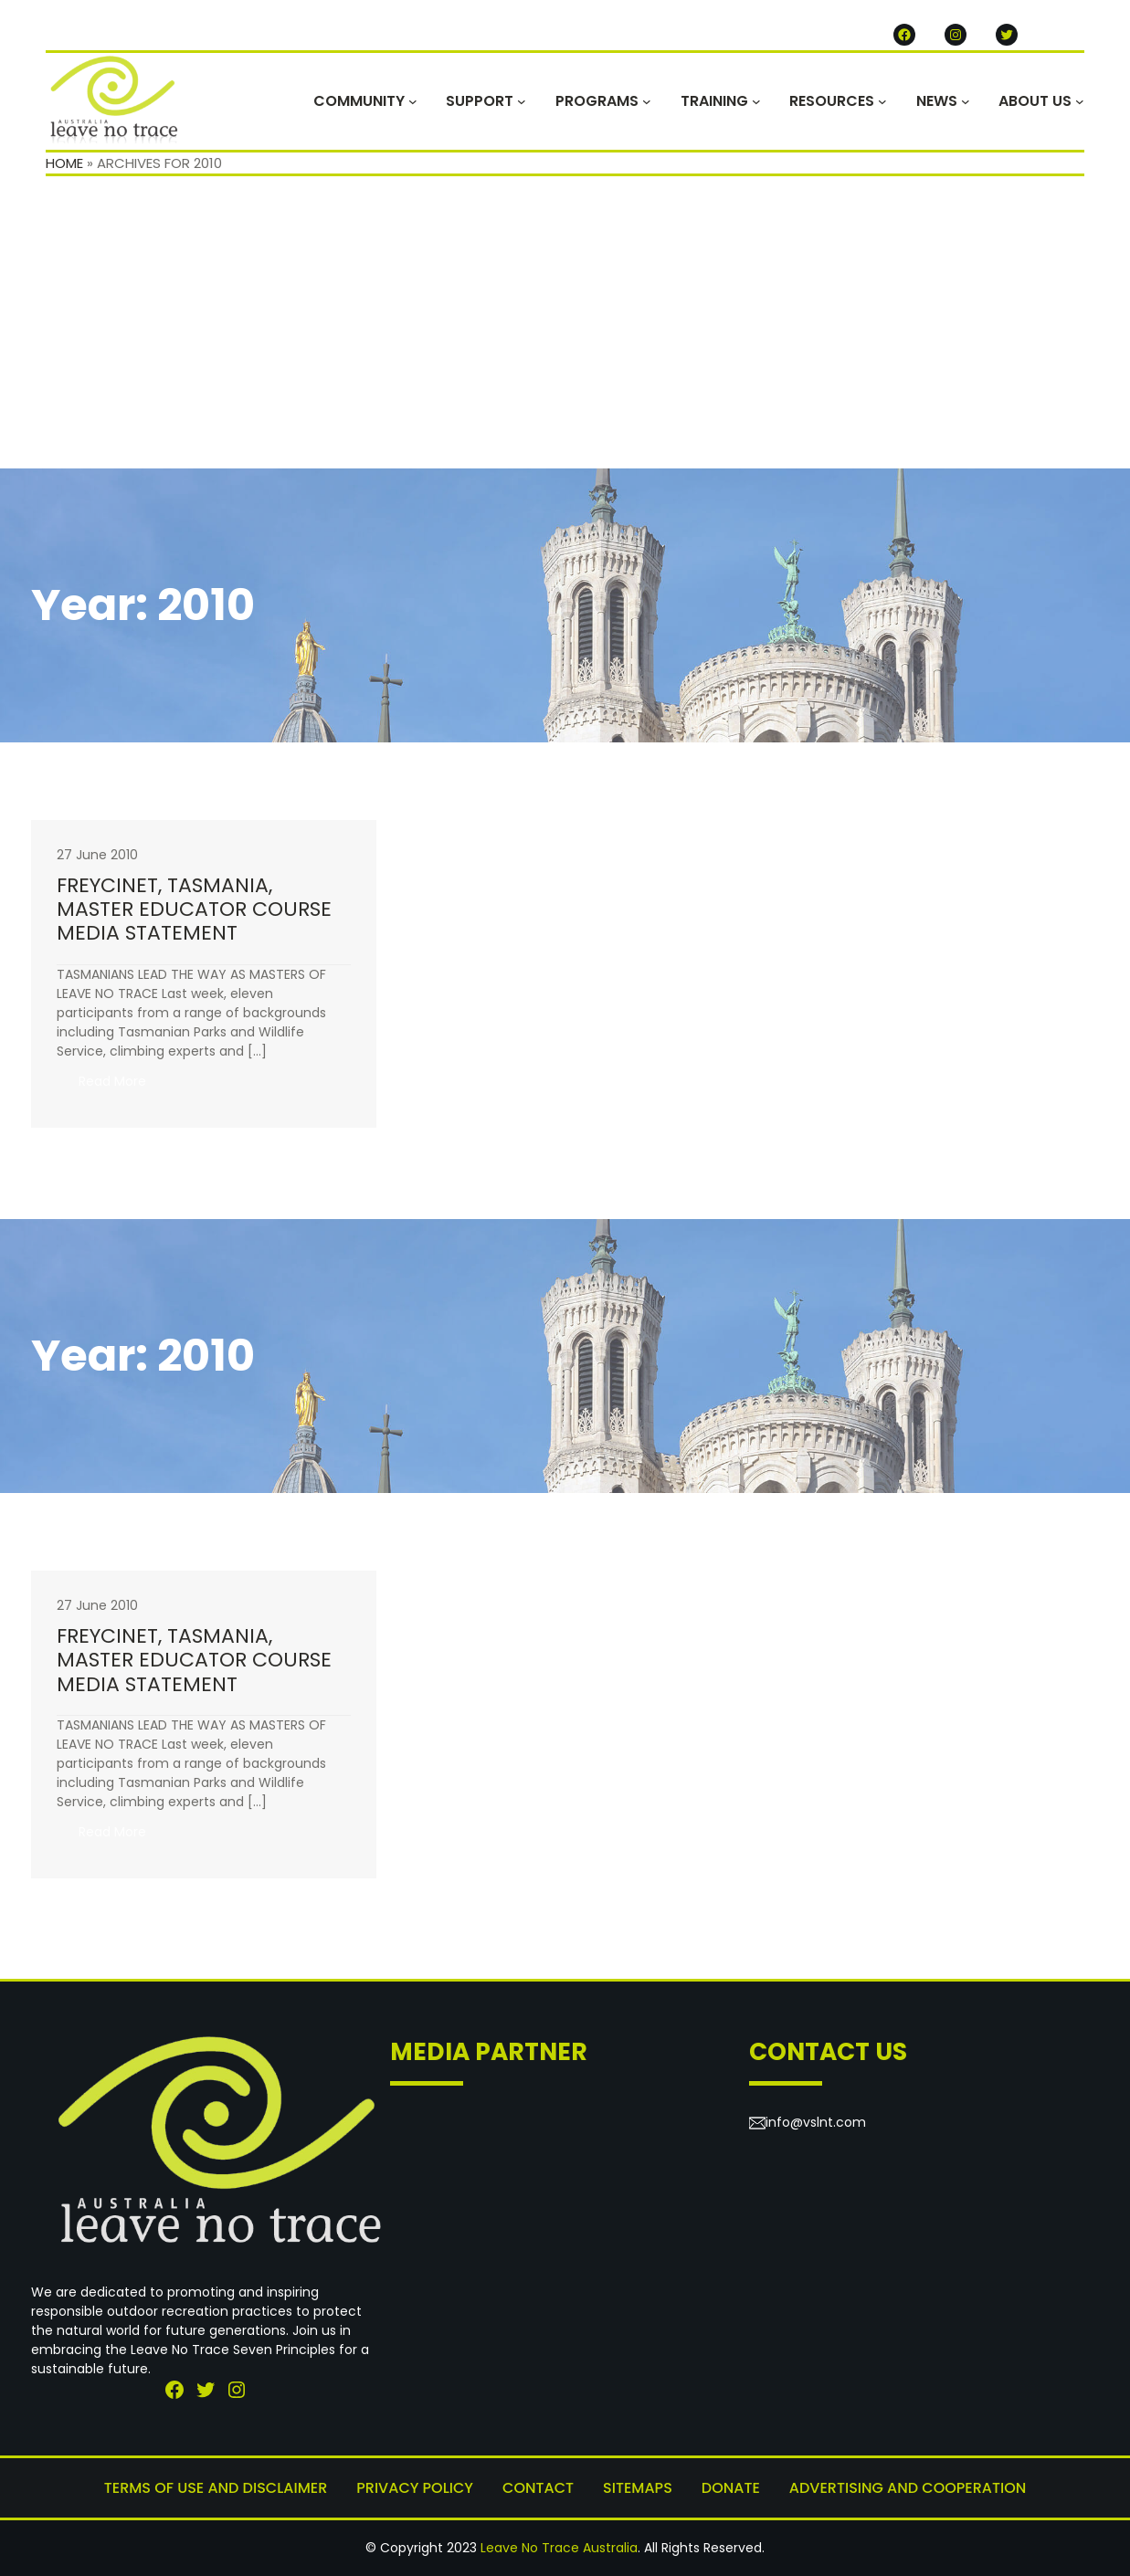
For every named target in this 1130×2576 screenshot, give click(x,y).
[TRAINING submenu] (756, 101)
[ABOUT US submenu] (1079, 101)
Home (64, 163)
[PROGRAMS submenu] (646, 101)
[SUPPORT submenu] (521, 101)
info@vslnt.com (816, 2122)
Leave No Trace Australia (559, 2548)
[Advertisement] (565, 331)
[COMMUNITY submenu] (412, 101)
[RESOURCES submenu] (882, 101)
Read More (123, 1086)
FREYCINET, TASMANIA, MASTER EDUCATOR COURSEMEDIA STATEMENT (194, 910)
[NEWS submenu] (965, 101)
